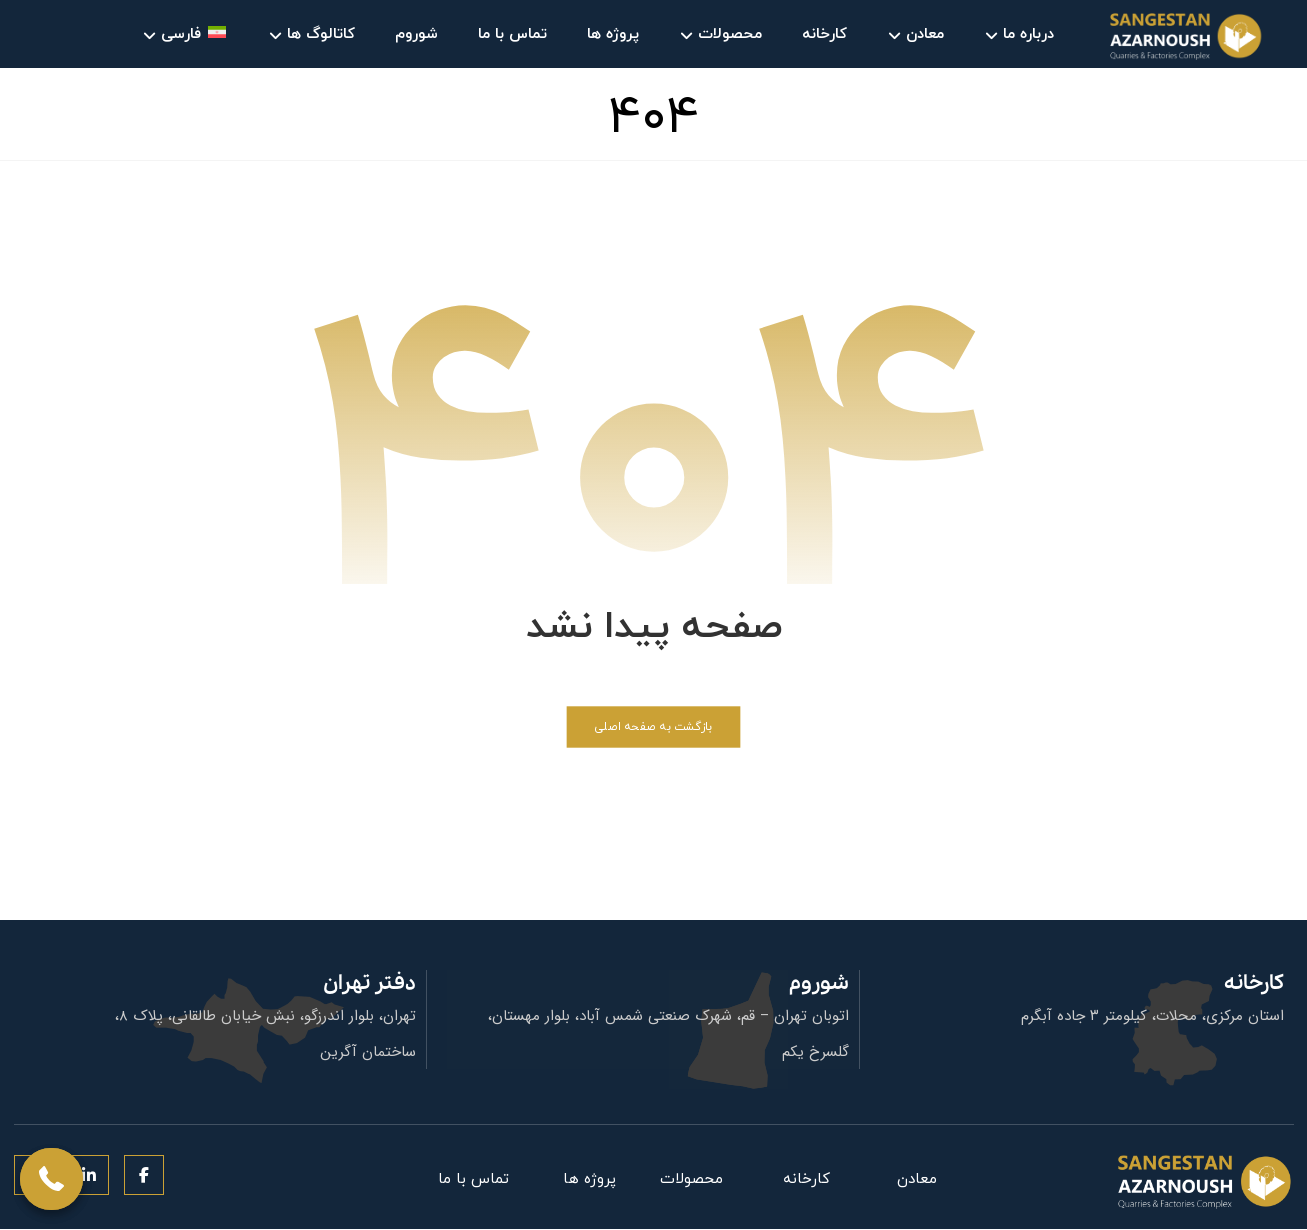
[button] (144, 1176)
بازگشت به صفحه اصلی (653, 727)
